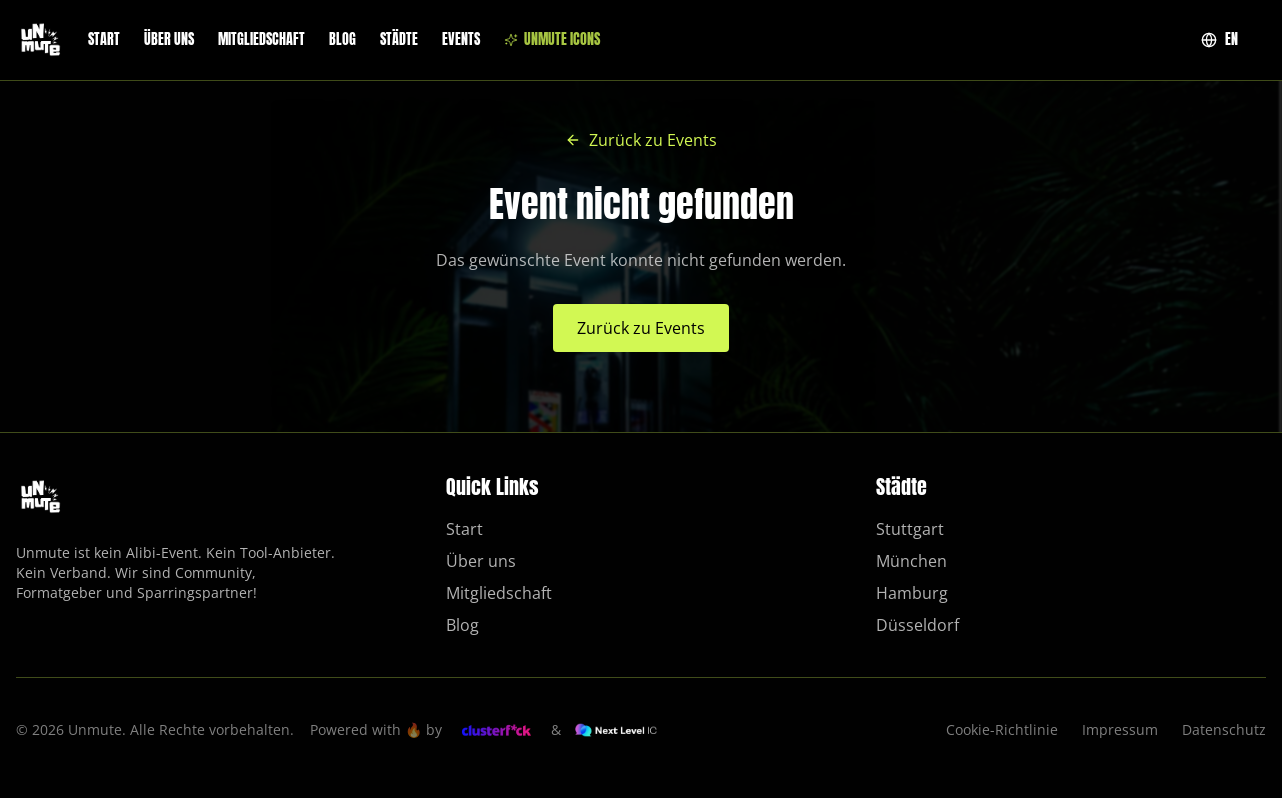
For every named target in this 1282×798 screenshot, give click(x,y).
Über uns (169, 40)
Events (461, 40)
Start (104, 40)
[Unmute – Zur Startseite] (40, 40)
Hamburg (912, 593)
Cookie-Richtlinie (1002, 729)
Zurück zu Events (641, 140)
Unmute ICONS (552, 40)
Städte (399, 40)
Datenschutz (1224, 729)
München (911, 561)
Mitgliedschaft (261, 40)
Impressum (1120, 729)
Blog (342, 40)
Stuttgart (910, 529)
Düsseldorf (917, 625)
